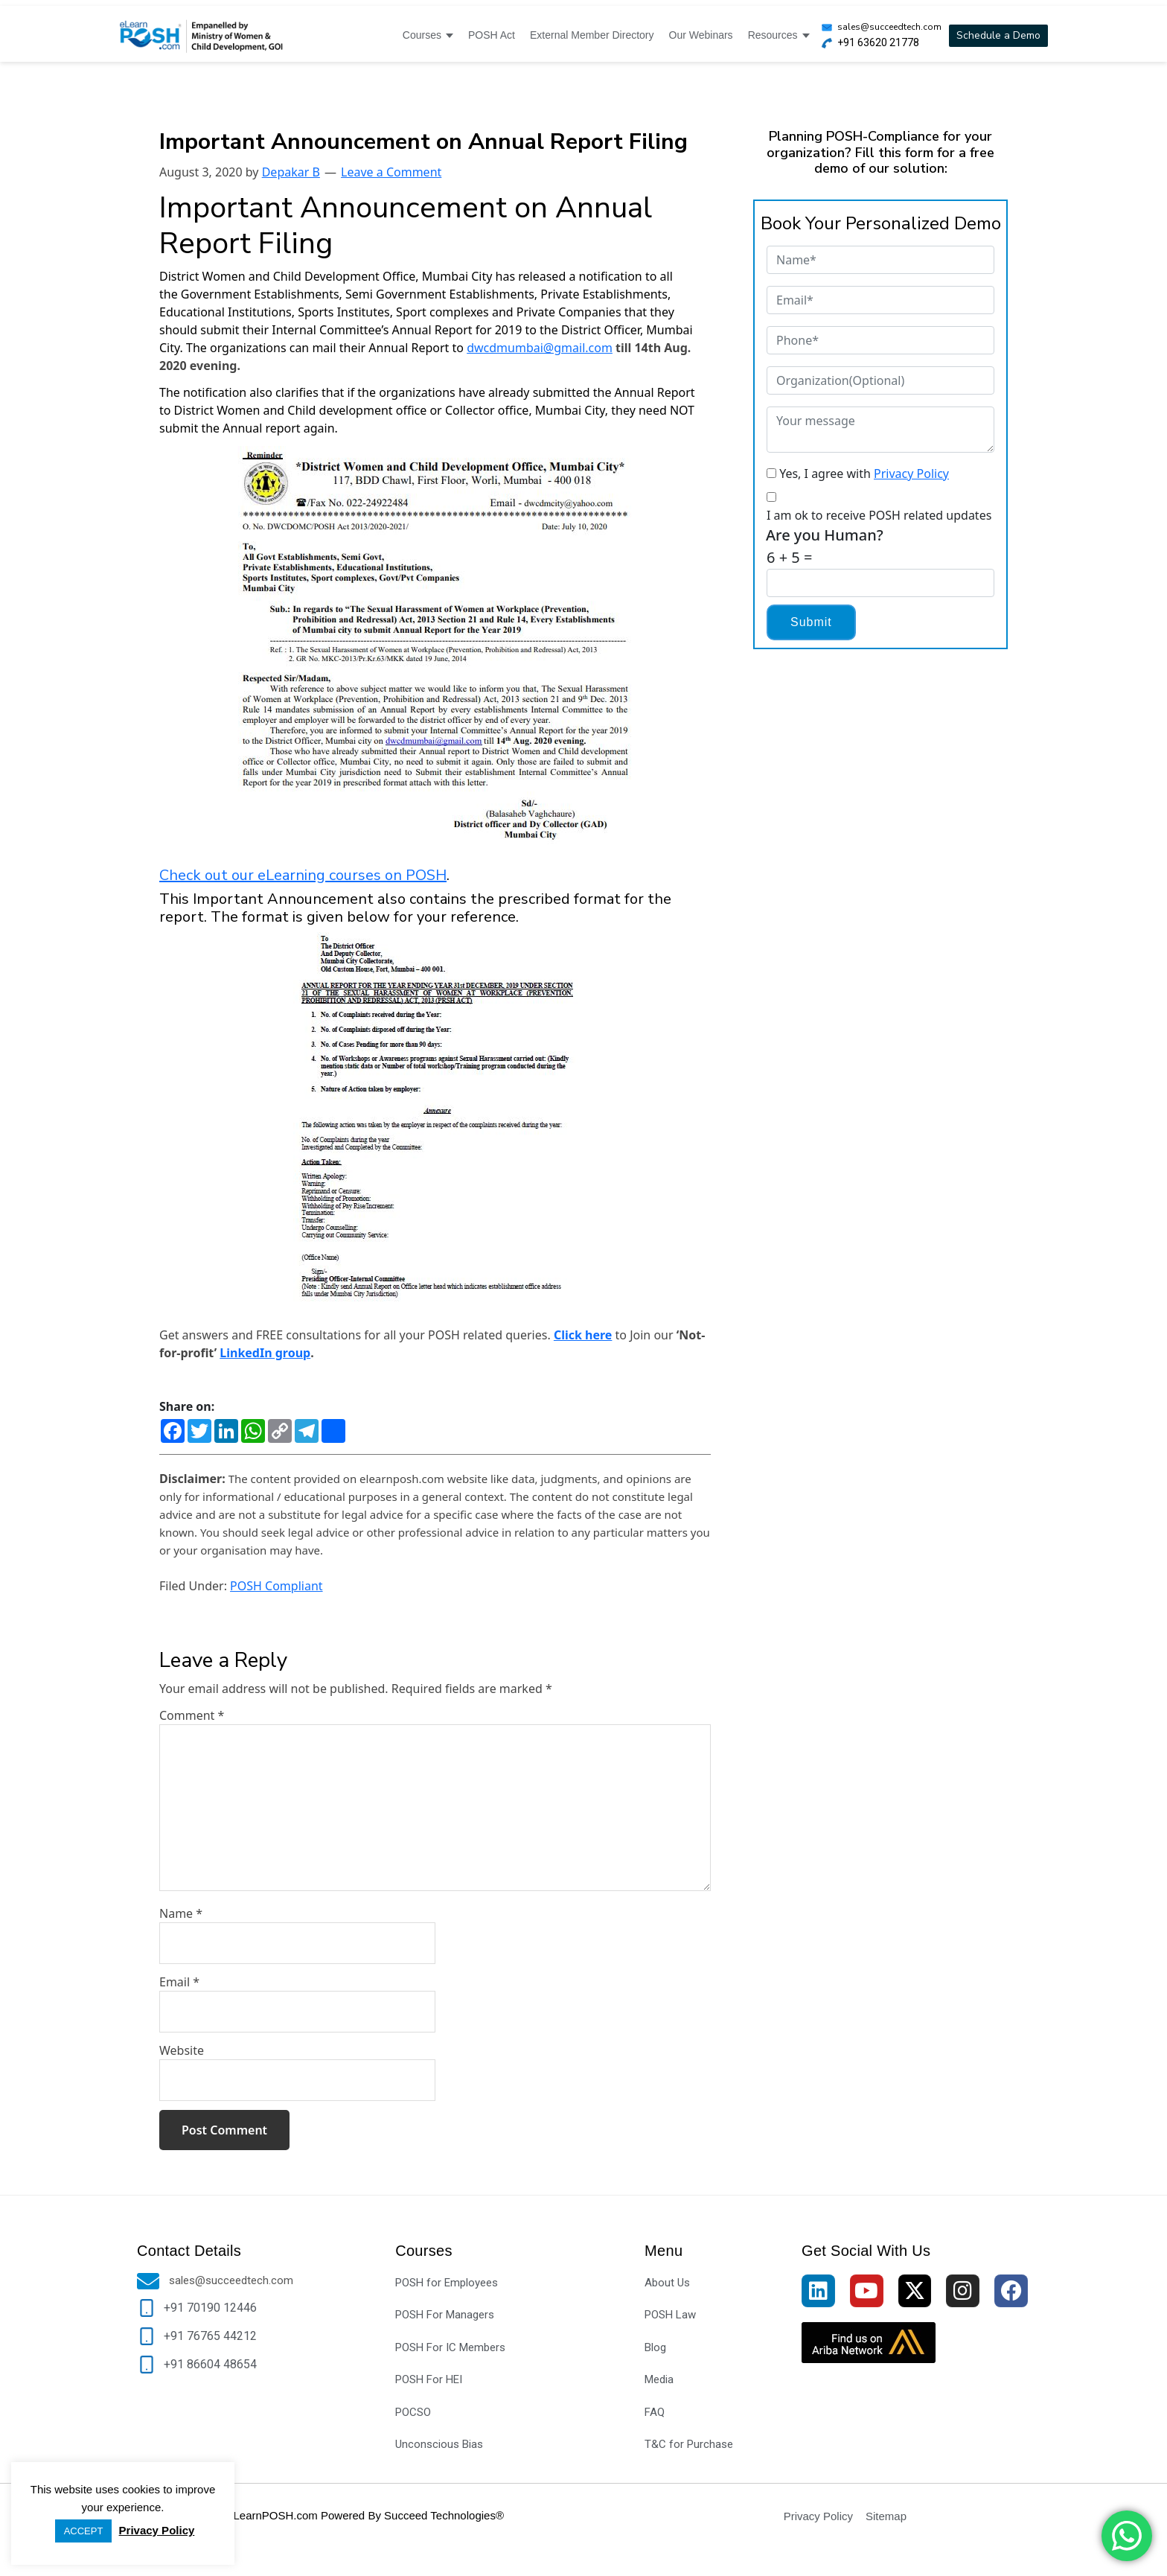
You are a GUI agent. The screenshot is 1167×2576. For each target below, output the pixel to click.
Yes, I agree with (864, 473)
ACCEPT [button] (83, 2531)
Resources (779, 35)
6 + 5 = (789, 557)
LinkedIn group (265, 1353)
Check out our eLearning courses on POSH (303, 875)
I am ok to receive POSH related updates (879, 515)
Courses (428, 35)
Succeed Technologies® (444, 2515)
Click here (583, 1335)
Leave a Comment (391, 172)
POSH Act (491, 35)
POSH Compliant (276, 1586)
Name (180, 1913)
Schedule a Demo (998, 35)
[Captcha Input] (880, 583)
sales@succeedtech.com (889, 27)
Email (179, 1982)
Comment (191, 1715)
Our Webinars (701, 35)
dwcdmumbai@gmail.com (540, 347)
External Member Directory (592, 35)
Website (181, 2050)
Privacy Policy (911, 473)
